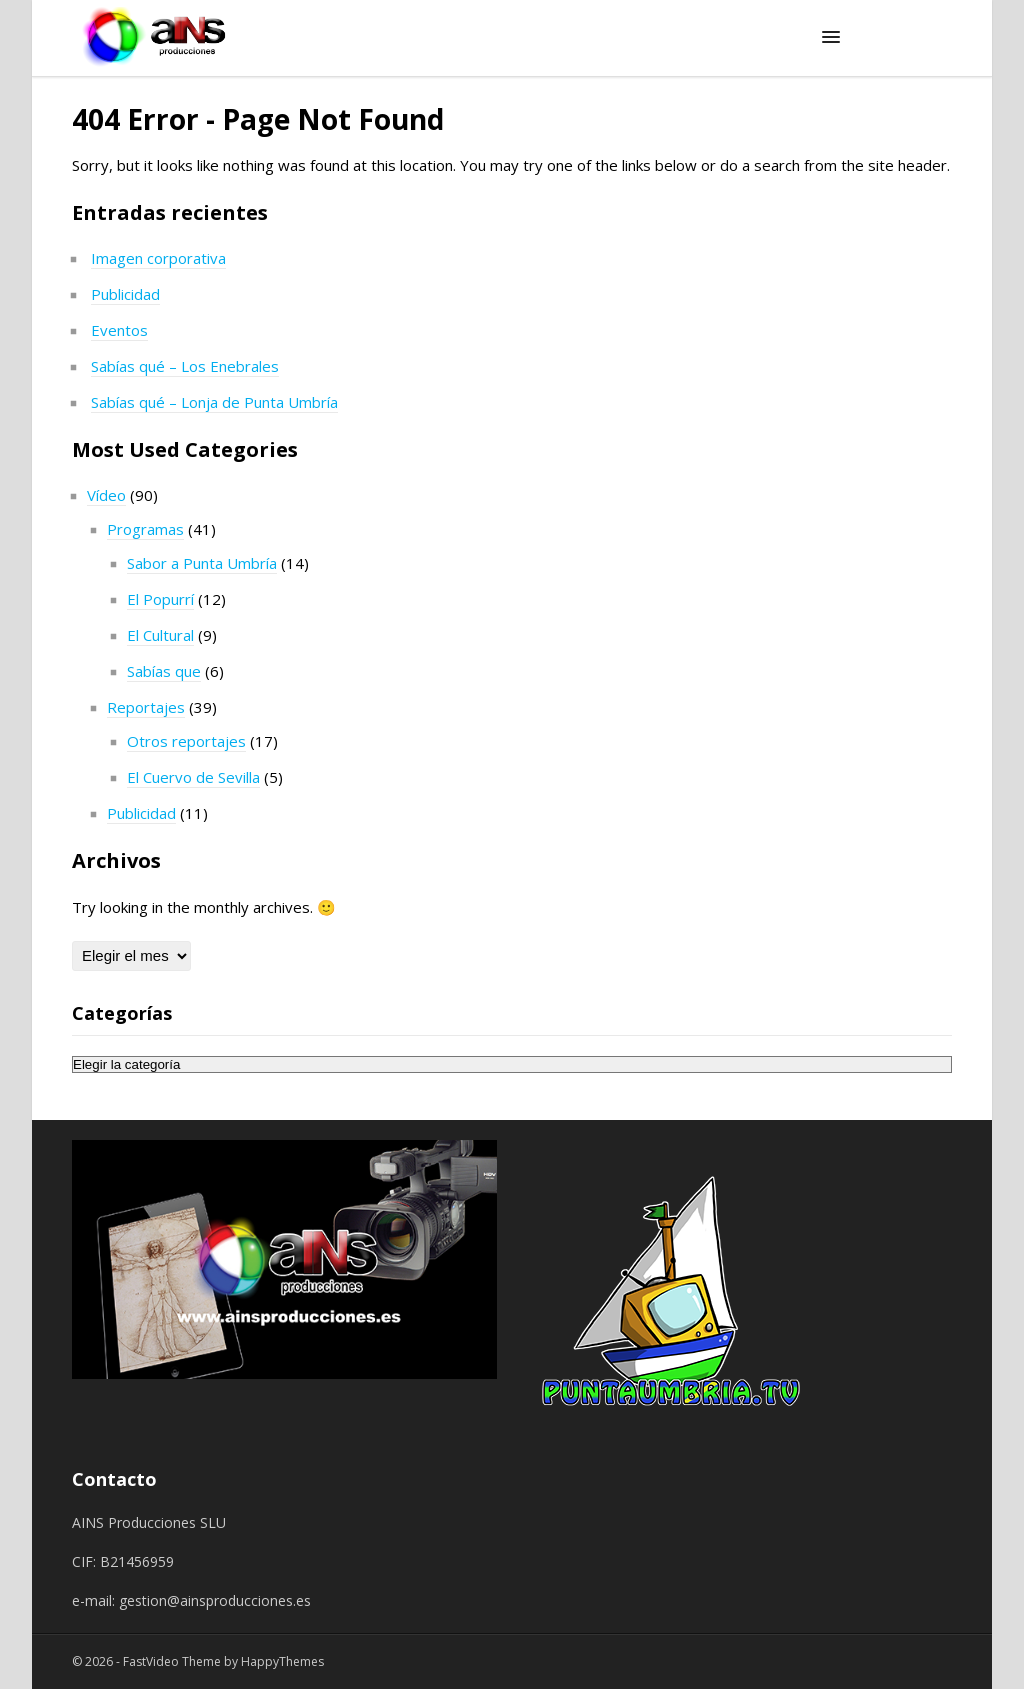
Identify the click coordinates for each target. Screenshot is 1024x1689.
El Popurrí (160, 599)
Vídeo (106, 495)
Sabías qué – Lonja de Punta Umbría (214, 402)
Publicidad (125, 294)
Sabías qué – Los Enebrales (185, 366)
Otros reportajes (186, 741)
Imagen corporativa (158, 258)
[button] (831, 38)
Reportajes (146, 707)
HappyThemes (282, 1661)
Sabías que (164, 671)
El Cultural (160, 635)
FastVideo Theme (172, 1661)
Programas (145, 529)
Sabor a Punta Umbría (202, 563)
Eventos (119, 330)
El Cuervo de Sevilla (193, 777)
